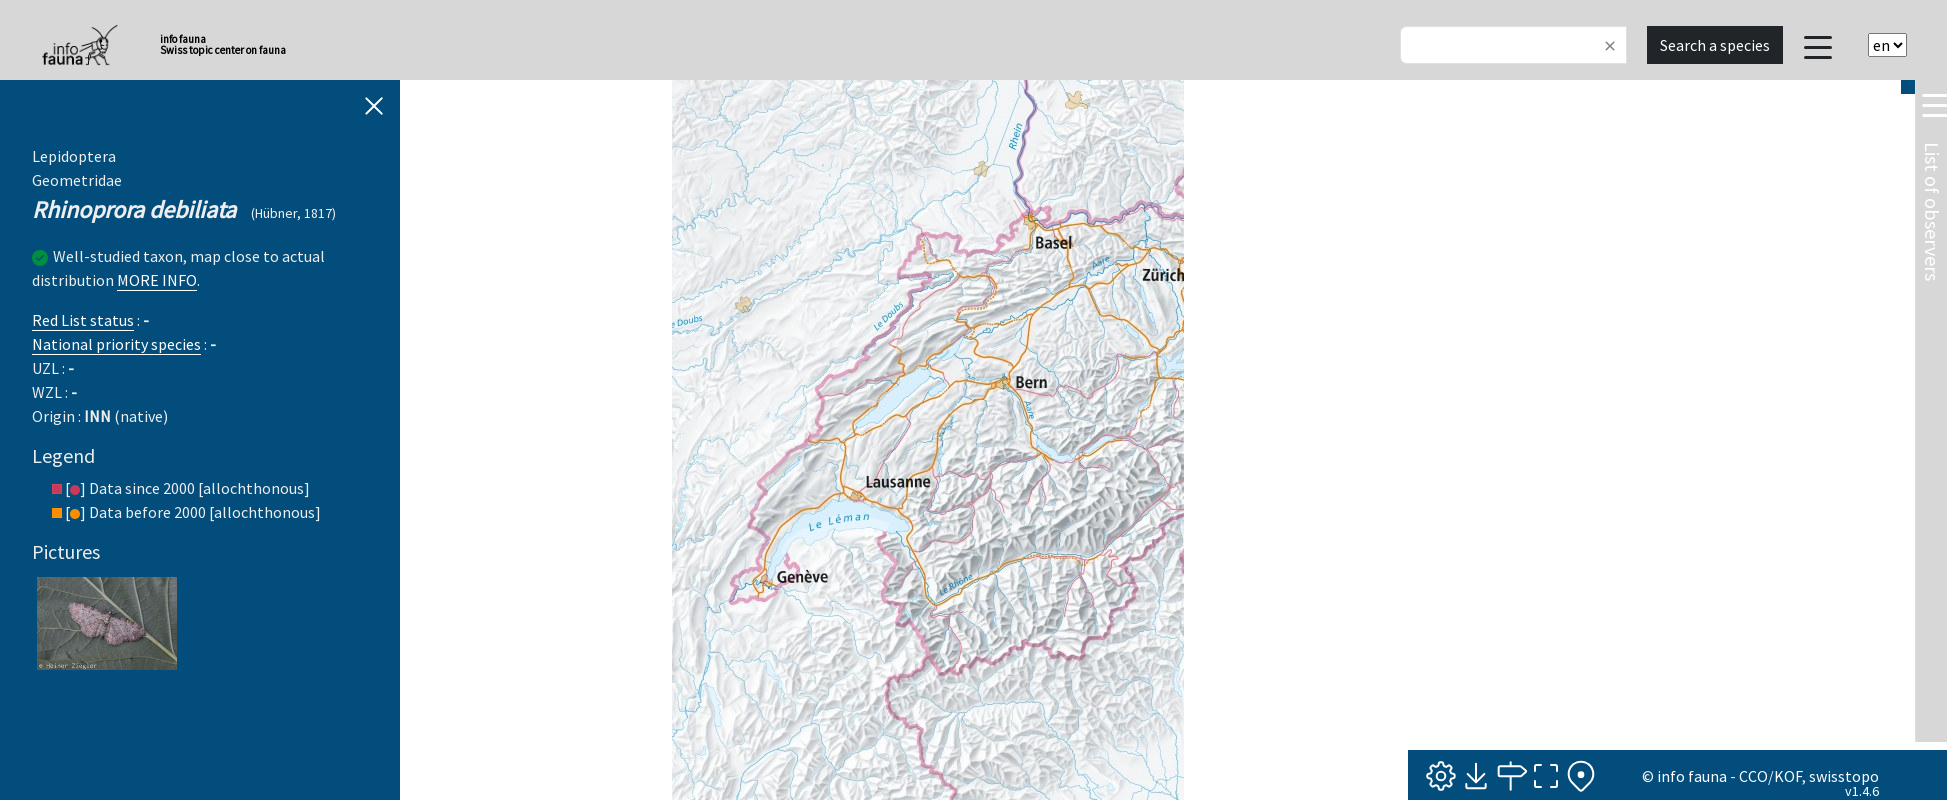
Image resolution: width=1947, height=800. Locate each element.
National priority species (116, 344)
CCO (1753, 776)
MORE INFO (157, 280)
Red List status (83, 320)
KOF (1788, 776)
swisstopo (1844, 776)
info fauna (1692, 776)
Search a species (1715, 45)
